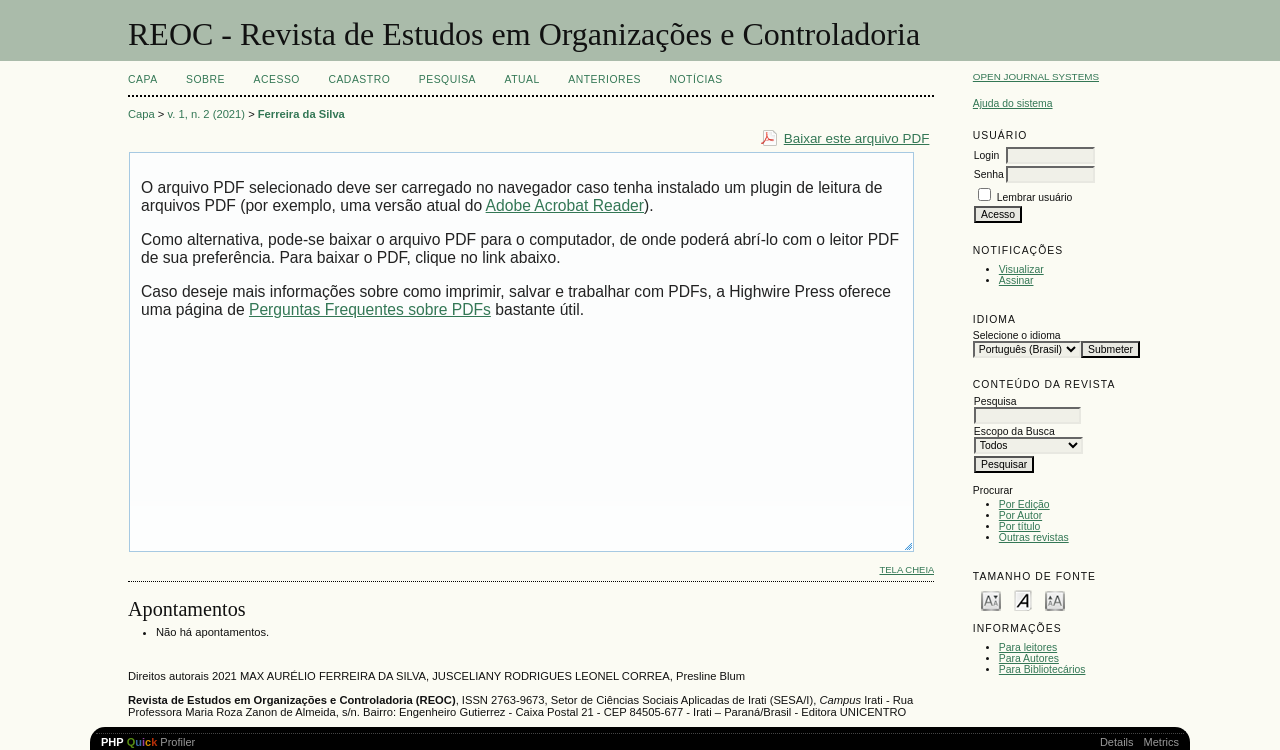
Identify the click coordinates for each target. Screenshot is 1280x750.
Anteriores (604, 79)
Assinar (1016, 280)
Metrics (1161, 742)
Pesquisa (447, 79)
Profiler (148, 742)
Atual (522, 79)
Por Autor (1020, 515)
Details (1117, 742)
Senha (989, 174)
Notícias (695, 79)
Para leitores (1028, 647)
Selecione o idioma (1017, 335)
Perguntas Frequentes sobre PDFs (370, 309)
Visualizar (1021, 269)
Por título (1020, 526)
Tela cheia (906, 569)
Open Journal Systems (1036, 76)
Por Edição (1024, 504)
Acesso (277, 79)
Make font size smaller (991, 599)
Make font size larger (1055, 599)
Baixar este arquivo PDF (857, 138)
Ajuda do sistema (1013, 103)
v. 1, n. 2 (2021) (207, 114)
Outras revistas (1034, 537)
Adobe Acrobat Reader (565, 205)
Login (986, 155)
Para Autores (1029, 658)
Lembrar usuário (1035, 197)
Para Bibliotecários (1042, 669)
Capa (143, 79)
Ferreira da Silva (301, 114)
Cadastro (359, 79)
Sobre (205, 79)
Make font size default (1023, 599)
